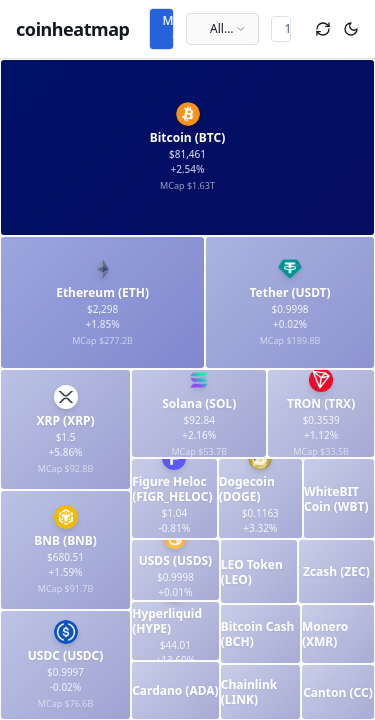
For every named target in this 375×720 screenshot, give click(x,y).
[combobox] (222, 29)
